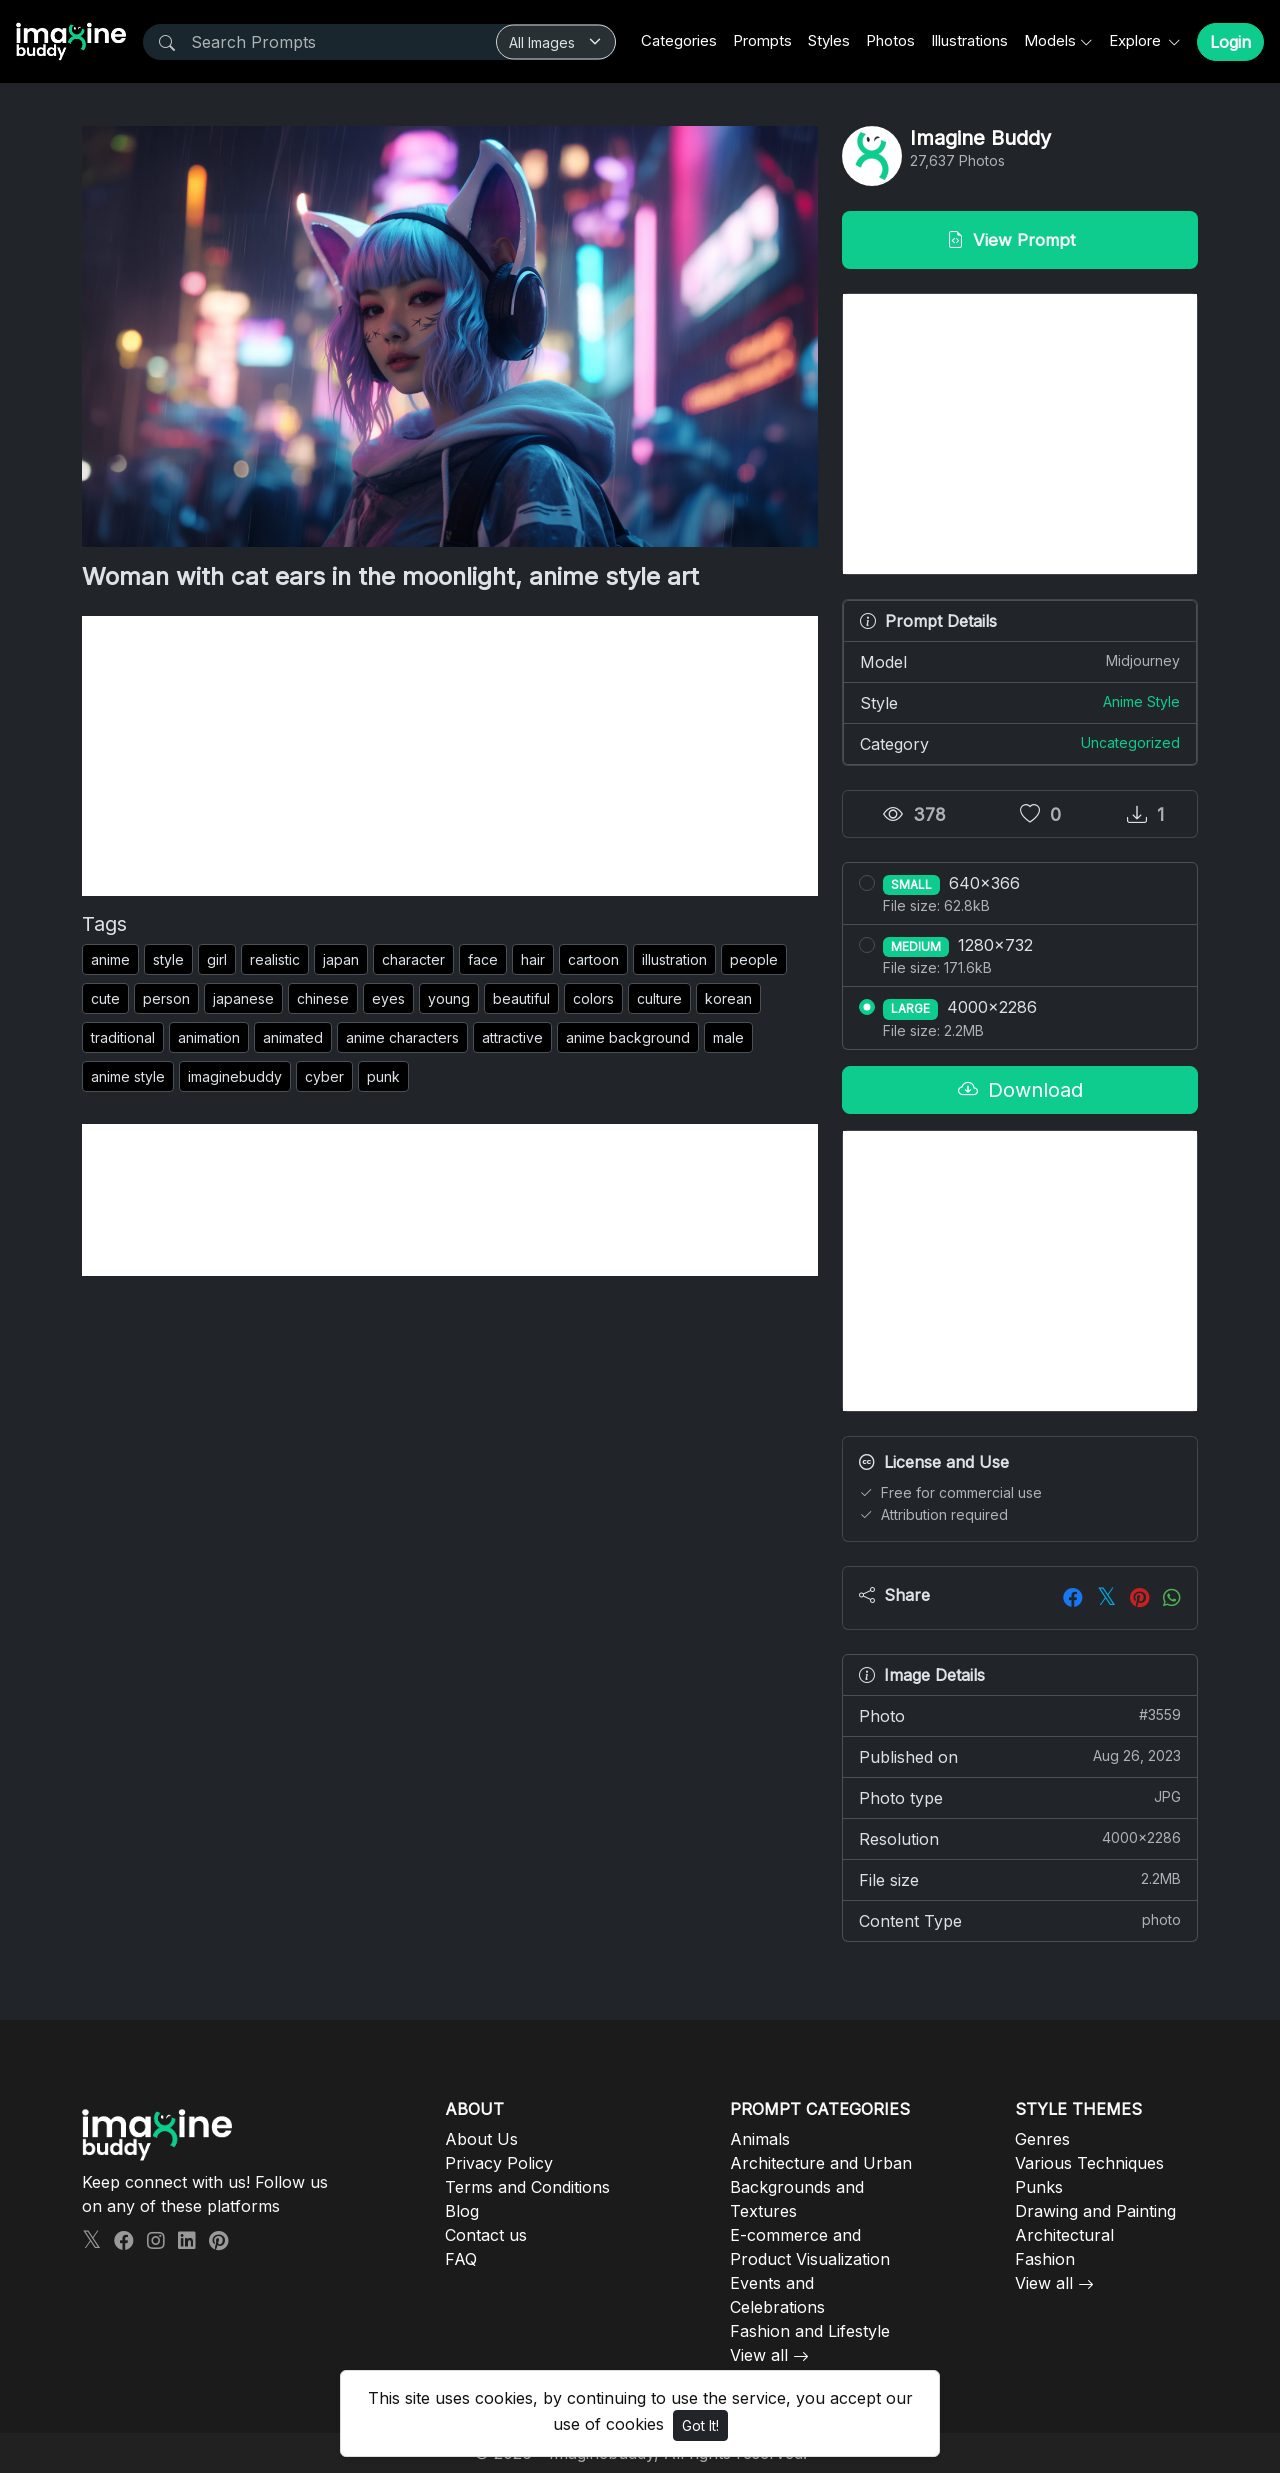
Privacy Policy (499, 2163)
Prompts (762, 40)
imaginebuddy (235, 1076)
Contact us (486, 2235)
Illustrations (969, 40)
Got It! (700, 2425)
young (449, 998)
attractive (512, 1037)
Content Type (1020, 1920)
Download (1020, 1090)
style (168, 959)
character (413, 959)
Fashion (1045, 2259)
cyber (324, 1076)
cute (105, 998)
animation (209, 1037)
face (483, 959)
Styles (829, 40)
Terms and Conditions (527, 2187)
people (754, 959)
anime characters (402, 1037)
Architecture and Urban (821, 2163)
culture (659, 998)
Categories (679, 40)
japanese (243, 998)
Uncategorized (1130, 742)
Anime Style (1141, 701)
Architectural (1064, 2235)
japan (341, 959)
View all (759, 2355)
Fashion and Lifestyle (810, 2331)
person (166, 998)
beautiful (521, 998)
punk (383, 1076)
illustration (674, 959)
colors (593, 998)
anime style (128, 1076)
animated (293, 1037)
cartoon (593, 959)
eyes (388, 998)
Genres (1042, 2139)
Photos (890, 40)
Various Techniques (1089, 2163)
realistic (275, 959)
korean (728, 998)
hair (533, 959)
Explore (1137, 40)
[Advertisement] (450, 756)
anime (110, 959)
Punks (1039, 2187)
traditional (123, 1037)
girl (217, 959)
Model (1020, 661)
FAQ (461, 2259)
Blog (462, 2211)
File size (1020, 1879)
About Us (481, 2139)
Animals (760, 2139)
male (728, 1037)
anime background (628, 1037)
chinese (323, 998)
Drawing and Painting (1095, 2211)
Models (1050, 40)
